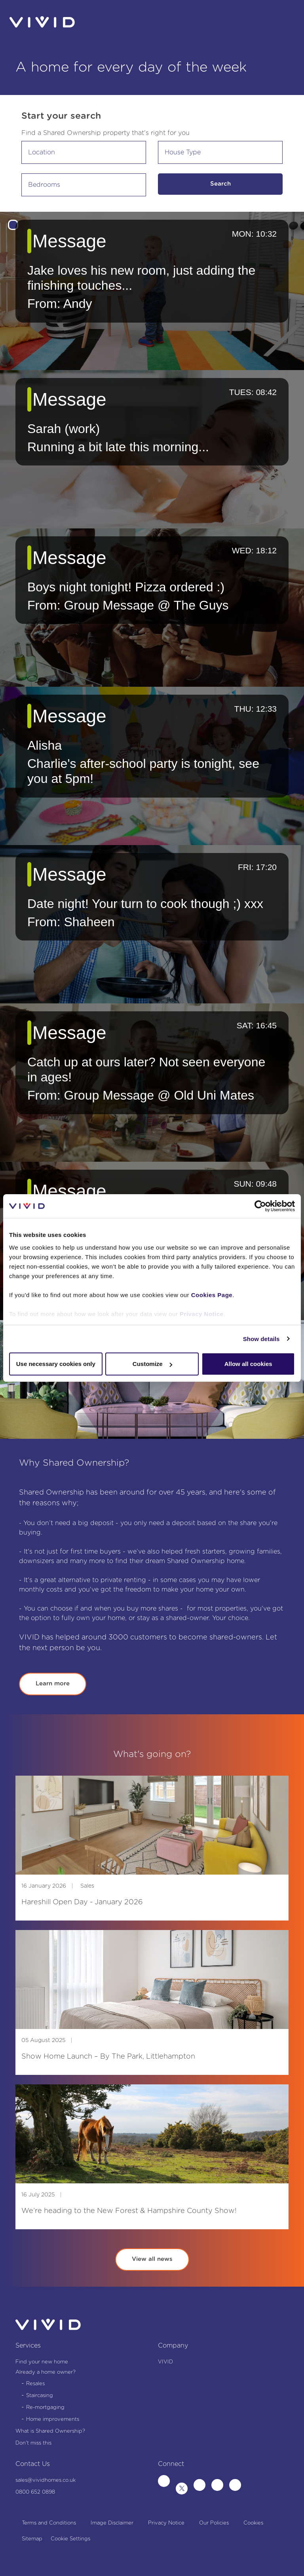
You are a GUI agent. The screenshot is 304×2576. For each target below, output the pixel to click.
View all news (152, 2259)
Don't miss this (33, 2443)
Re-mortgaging (45, 2407)
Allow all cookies (248, 1363)
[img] (152, 1825)
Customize (152, 1363)
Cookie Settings (70, 2539)
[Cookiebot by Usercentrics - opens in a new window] (260, 1206)
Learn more (53, 1684)
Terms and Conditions (49, 2523)
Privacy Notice (201, 1314)
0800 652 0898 (35, 2492)
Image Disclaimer (112, 2523)
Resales (35, 2383)
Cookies (253, 2523)
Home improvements (52, 2419)
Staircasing (39, 2395)
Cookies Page (211, 1295)
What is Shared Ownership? (50, 2431)
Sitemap (32, 2539)
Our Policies (214, 2523)
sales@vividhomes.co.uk (45, 2480)
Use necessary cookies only (55, 1363)
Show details (261, 1338)
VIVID (165, 2362)
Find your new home (41, 2362)
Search (220, 184)
